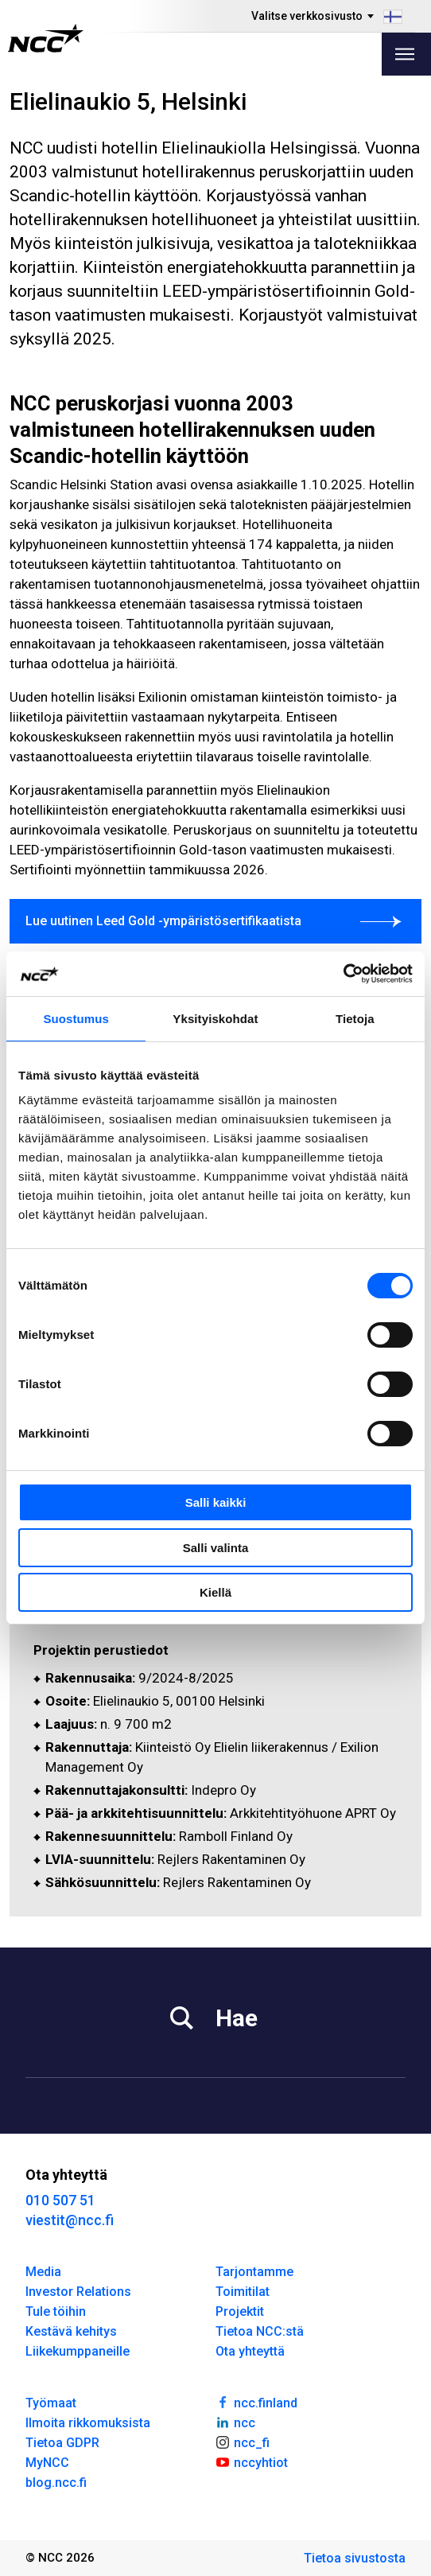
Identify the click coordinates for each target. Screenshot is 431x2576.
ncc (235, 2421)
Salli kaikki (216, 1502)
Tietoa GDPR (62, 2442)
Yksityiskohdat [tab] (215, 1018)
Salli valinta (216, 1548)
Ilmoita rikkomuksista (87, 2422)
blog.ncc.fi (56, 2482)
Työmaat (50, 2403)
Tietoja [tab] (355, 1018)
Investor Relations (78, 2291)
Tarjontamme (254, 2271)
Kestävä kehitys (71, 2331)
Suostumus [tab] (76, 1018)
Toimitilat (243, 2291)
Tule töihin (55, 2311)
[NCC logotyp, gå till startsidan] (45, 38)
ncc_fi (243, 2441)
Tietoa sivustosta (355, 2558)
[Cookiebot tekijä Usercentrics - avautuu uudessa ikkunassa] (343, 973)
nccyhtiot (252, 2461)
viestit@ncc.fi (69, 2220)
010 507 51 (60, 2200)
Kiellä (215, 1592)
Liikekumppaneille (77, 2351)
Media (43, 2271)
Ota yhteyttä (250, 2351)
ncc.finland (256, 2402)
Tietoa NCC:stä (260, 2331)
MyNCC (47, 2462)
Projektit (240, 2311)
